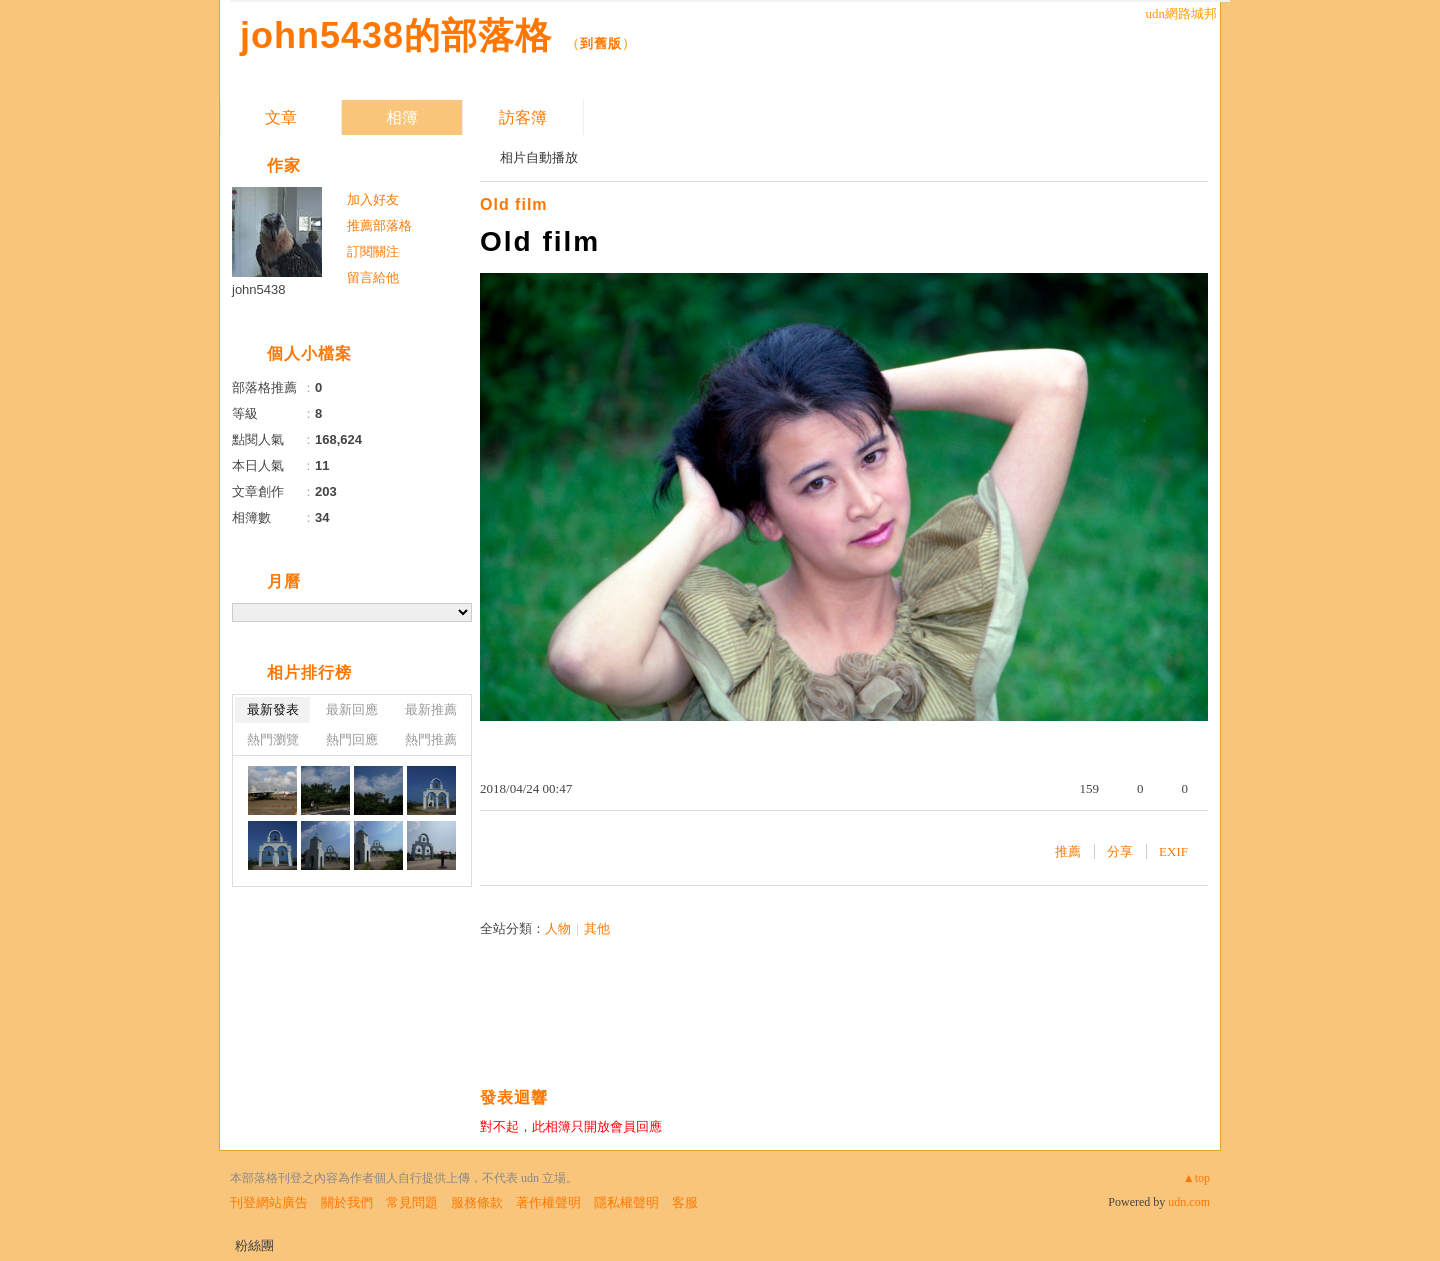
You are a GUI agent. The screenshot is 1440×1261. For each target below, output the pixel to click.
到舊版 (601, 43)
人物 (558, 928)
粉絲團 (254, 1245)
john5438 (259, 289)
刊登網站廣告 (269, 1202)
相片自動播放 (539, 157)
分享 (1120, 851)
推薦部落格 (379, 225)
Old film (514, 204)
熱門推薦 (431, 739)
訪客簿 (523, 117)
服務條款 (477, 1202)
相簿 (402, 117)
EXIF (1173, 851)
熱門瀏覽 (273, 739)
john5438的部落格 (396, 35)
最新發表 (273, 709)
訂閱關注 (373, 251)
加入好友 (373, 199)
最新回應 (352, 709)
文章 (281, 117)
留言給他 (373, 277)
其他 (597, 928)
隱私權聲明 (626, 1202)
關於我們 (347, 1202)
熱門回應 (352, 739)
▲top (1196, 1178)
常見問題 (412, 1202)
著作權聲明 (548, 1202)
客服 (685, 1202)
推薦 (1068, 851)
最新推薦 (431, 709)
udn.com (1189, 1202)
